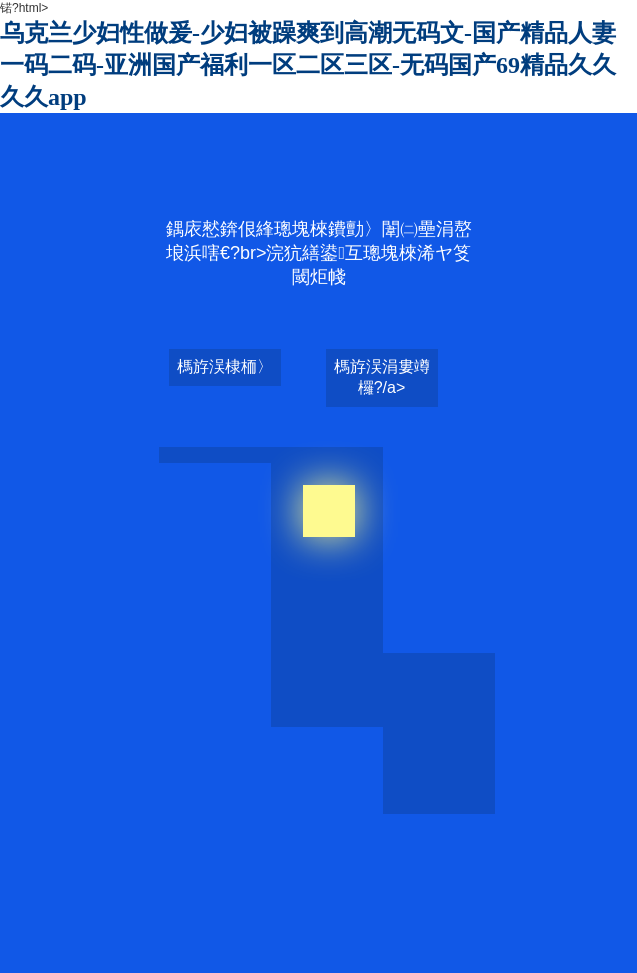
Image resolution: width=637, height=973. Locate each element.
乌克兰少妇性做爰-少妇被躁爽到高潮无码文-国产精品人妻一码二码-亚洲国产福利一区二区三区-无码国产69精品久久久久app (308, 65)
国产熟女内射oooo (385, 892)
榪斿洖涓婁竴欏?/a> (382, 377)
